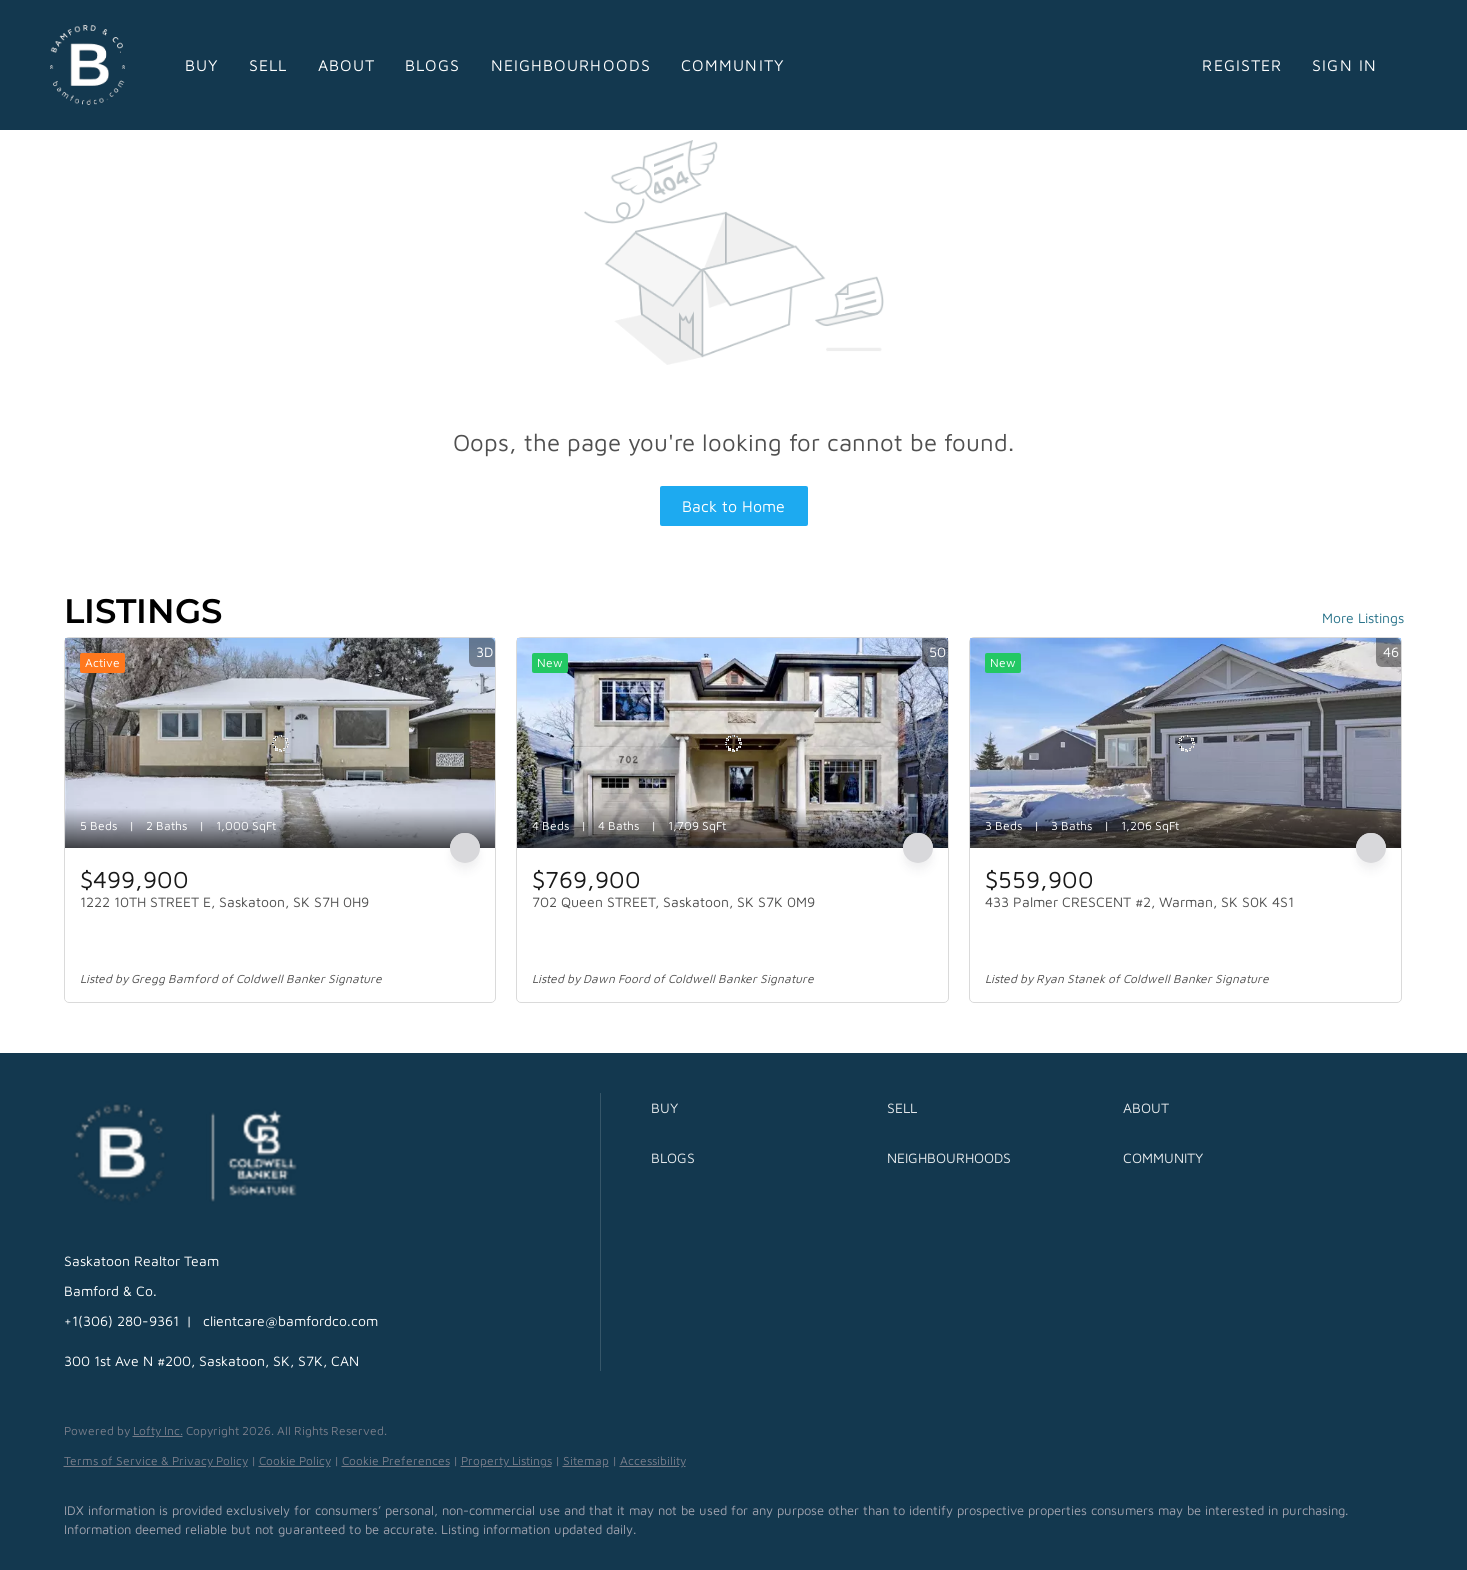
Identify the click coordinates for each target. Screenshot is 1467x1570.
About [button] (347, 65)
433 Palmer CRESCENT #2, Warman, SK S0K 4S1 (1139, 901)
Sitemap (586, 1460)
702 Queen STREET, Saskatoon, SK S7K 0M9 (673, 901)
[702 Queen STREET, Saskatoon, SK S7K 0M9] (732, 743)
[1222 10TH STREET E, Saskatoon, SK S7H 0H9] (280, 743)
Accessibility (653, 1460)
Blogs (433, 65)
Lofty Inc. (158, 1430)
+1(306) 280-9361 (121, 1320)
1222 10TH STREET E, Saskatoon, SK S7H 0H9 (224, 901)
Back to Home (733, 506)
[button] (764, 1108)
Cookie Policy (295, 1460)
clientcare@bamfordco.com (290, 1320)
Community (733, 65)
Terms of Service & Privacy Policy (156, 1460)
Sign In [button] (1344, 65)
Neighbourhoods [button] (571, 65)
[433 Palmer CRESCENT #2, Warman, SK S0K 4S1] (1185, 743)
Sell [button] (268, 65)
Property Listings (506, 1460)
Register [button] (1242, 65)
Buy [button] (202, 65)
